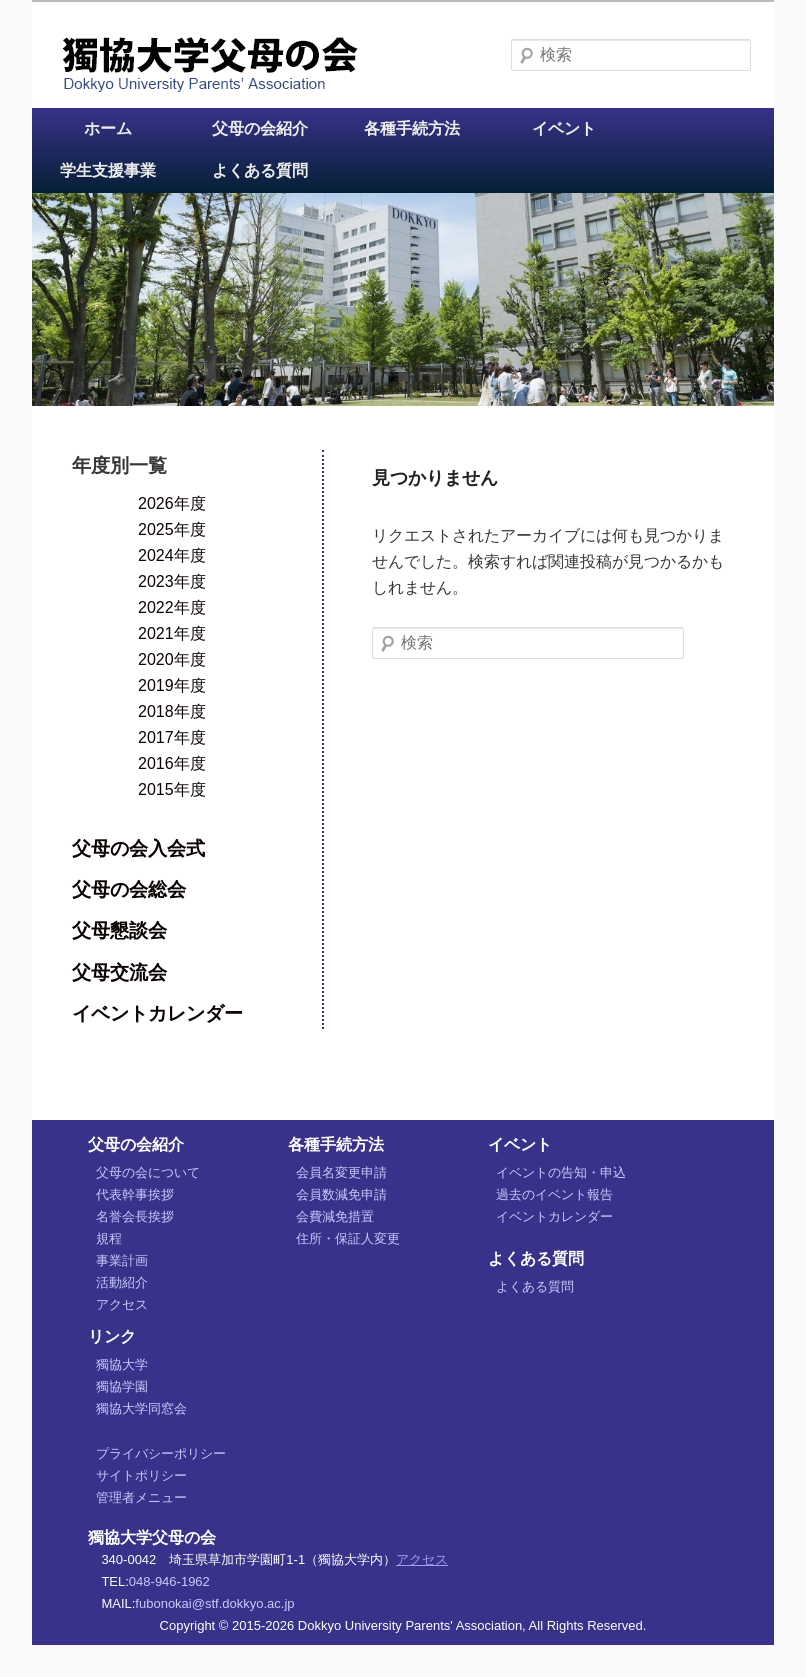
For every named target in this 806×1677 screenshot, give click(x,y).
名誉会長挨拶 (135, 1216)
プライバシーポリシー (161, 1453)
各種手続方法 (412, 128)
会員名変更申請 (341, 1172)
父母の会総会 (129, 889)
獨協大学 (122, 1364)
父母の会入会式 (138, 848)
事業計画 (122, 1260)
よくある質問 (260, 170)
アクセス (122, 1304)
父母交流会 (119, 972)
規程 (109, 1238)
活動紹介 (122, 1282)
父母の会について (148, 1172)
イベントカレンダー (157, 1013)
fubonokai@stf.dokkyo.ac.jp (214, 1603)
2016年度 (172, 763)
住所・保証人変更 (348, 1238)
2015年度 (172, 789)
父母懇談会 (119, 930)
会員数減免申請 (341, 1194)
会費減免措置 (335, 1216)
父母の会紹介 (260, 128)
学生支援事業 (108, 170)
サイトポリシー (141, 1475)
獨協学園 (122, 1386)
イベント (564, 128)
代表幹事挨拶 (135, 1194)
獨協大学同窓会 (141, 1408)
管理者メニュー (141, 1497)
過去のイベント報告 (554, 1194)
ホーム (108, 128)
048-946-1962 (169, 1581)
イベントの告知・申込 (561, 1172)
